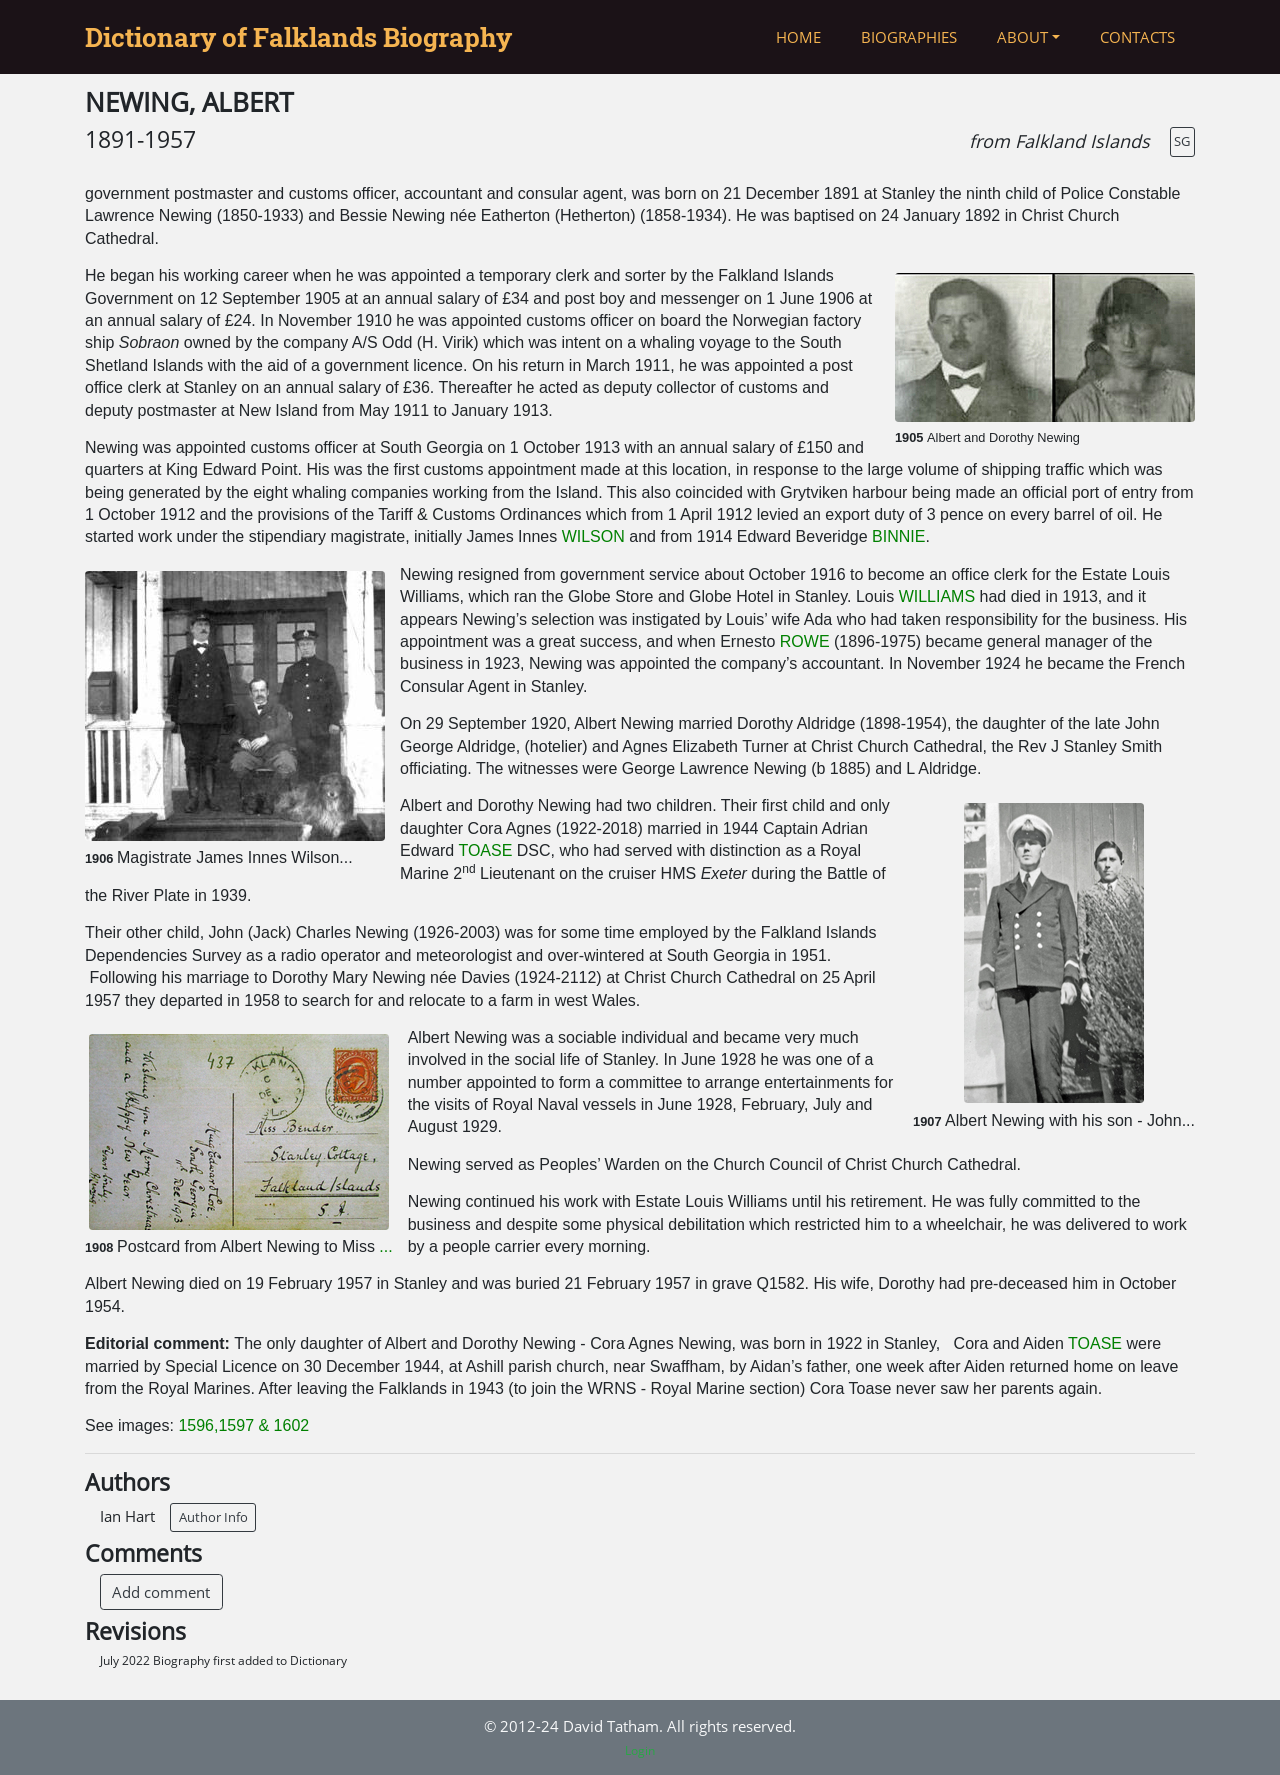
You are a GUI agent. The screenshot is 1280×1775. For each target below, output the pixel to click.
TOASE (485, 850)
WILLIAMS (937, 596)
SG (1182, 141)
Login (640, 1750)
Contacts (1137, 37)
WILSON (593, 536)
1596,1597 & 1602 (243, 1425)
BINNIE (898, 536)
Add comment (161, 1592)
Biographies (909, 37)
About (1022, 37)
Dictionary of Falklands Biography (298, 37)
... (385, 1246)
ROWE (807, 641)
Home (798, 37)
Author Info (213, 1517)
